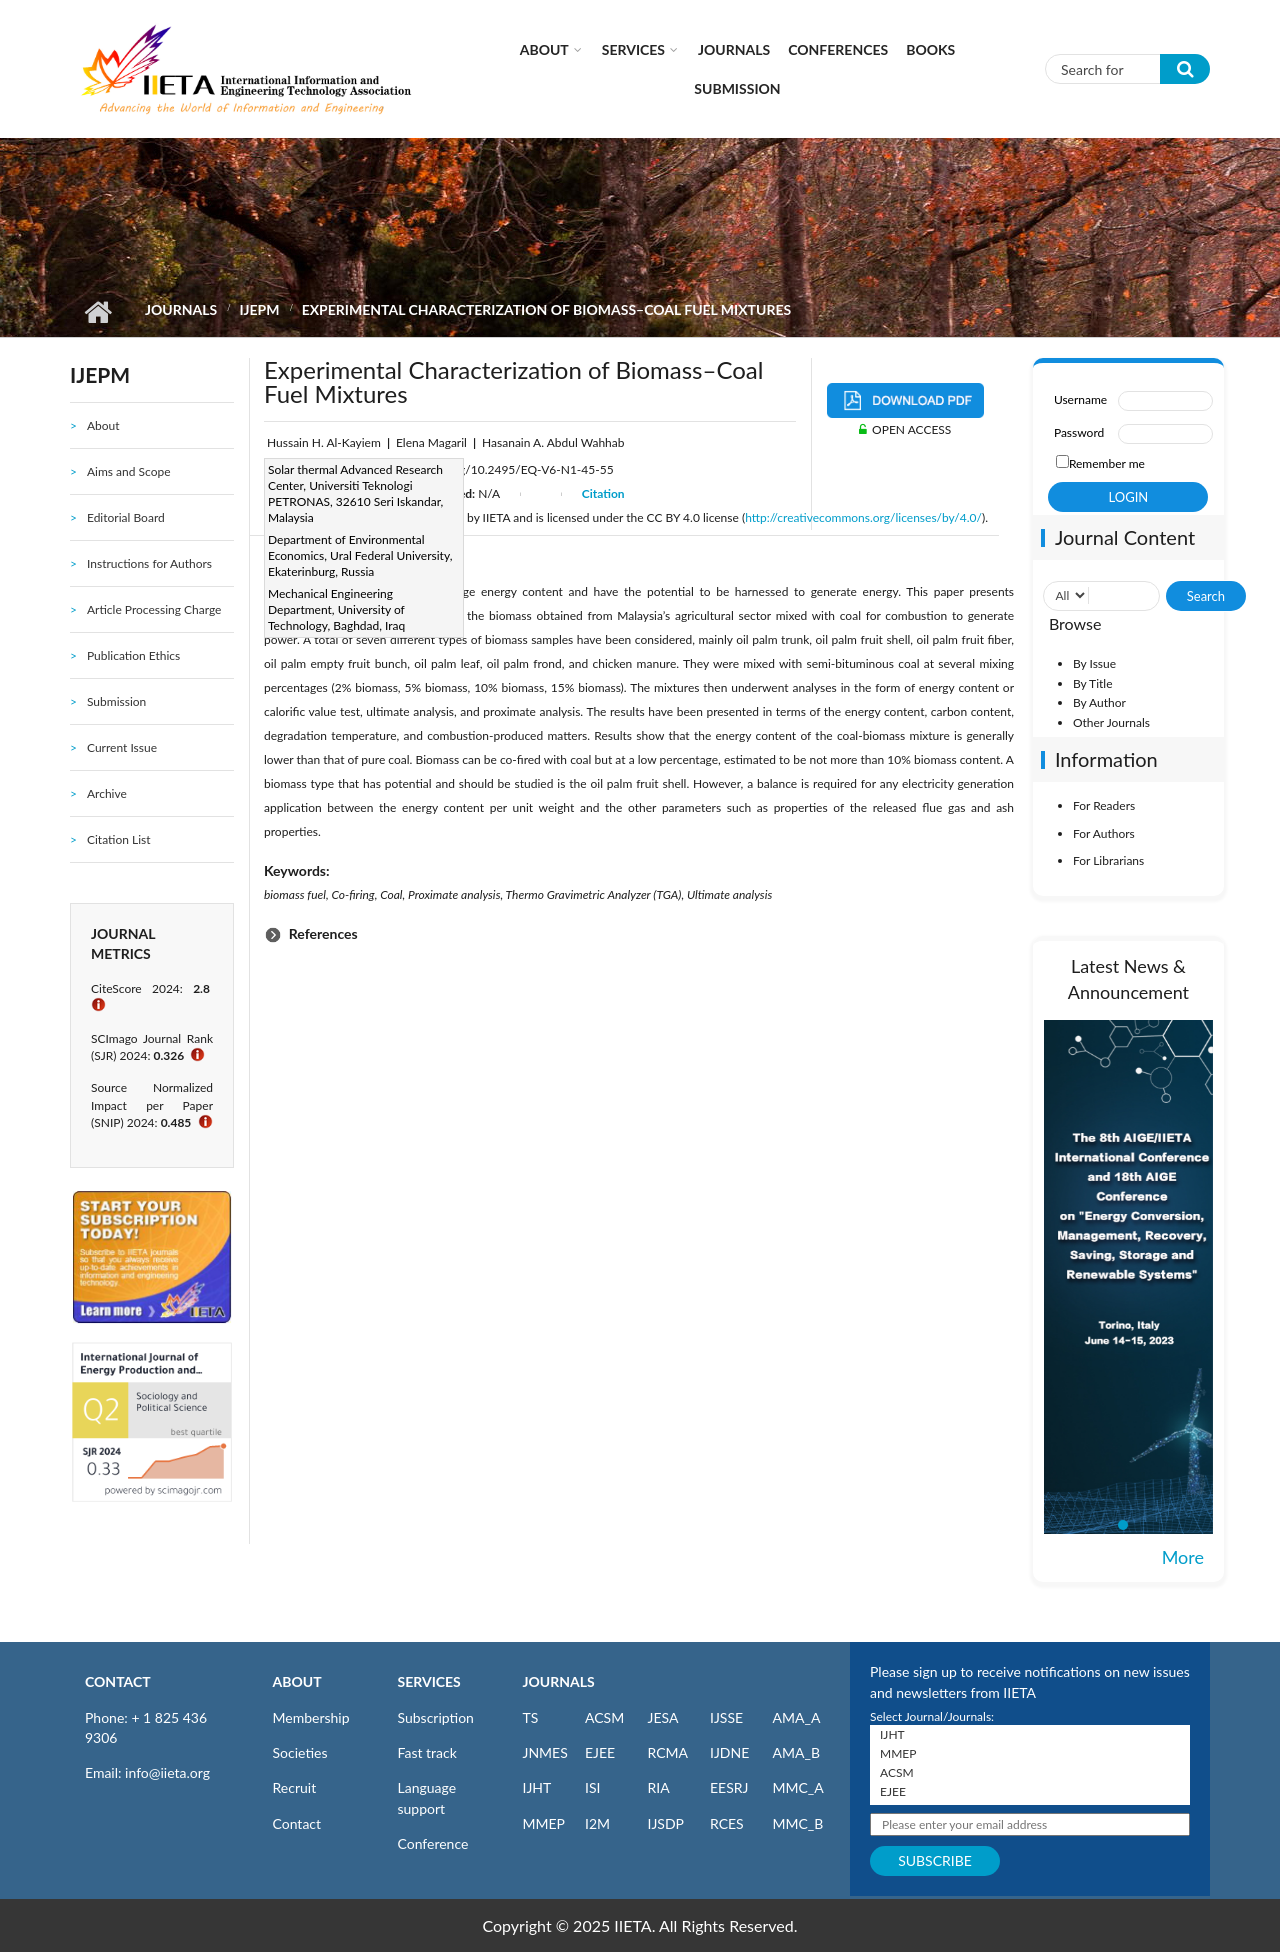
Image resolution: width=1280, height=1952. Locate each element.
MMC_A (798, 1787)
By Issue (1094, 663)
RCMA (668, 1752)
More (1183, 1557)
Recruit (295, 1787)
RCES (727, 1823)
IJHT (537, 1787)
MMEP (544, 1823)
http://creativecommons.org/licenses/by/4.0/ (863, 517)
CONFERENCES (838, 49)
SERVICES (429, 1681)
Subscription (436, 1717)
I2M (597, 1823)
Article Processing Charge (154, 609)
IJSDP (666, 1823)
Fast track (427, 1752)
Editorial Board (126, 517)
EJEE (600, 1752)
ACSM (604, 1717)
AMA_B (796, 1752)
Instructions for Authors (149, 563)
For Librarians (1108, 860)
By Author (1099, 702)
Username (1080, 399)
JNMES (545, 1752)
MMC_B (798, 1823)
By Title (1093, 683)
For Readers (1104, 805)
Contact (297, 1823)
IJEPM (259, 309)
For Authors (1104, 833)
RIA (659, 1787)
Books (930, 49)
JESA (663, 1717)
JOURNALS (559, 1681)
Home (97, 312)
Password (1079, 432)
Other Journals (1111, 722)
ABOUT (297, 1681)
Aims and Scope (129, 471)
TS (531, 1717)
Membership (311, 1717)
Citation (603, 493)
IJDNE (729, 1752)
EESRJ (729, 1787)
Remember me (1107, 463)
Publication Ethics (133, 655)
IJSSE (726, 1717)
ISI (592, 1787)
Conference (433, 1843)
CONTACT (118, 1681)
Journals (734, 49)
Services (633, 49)
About (544, 49)
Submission (737, 88)
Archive (107, 793)
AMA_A (797, 1717)
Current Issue (122, 747)
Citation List (119, 839)
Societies (300, 1752)
